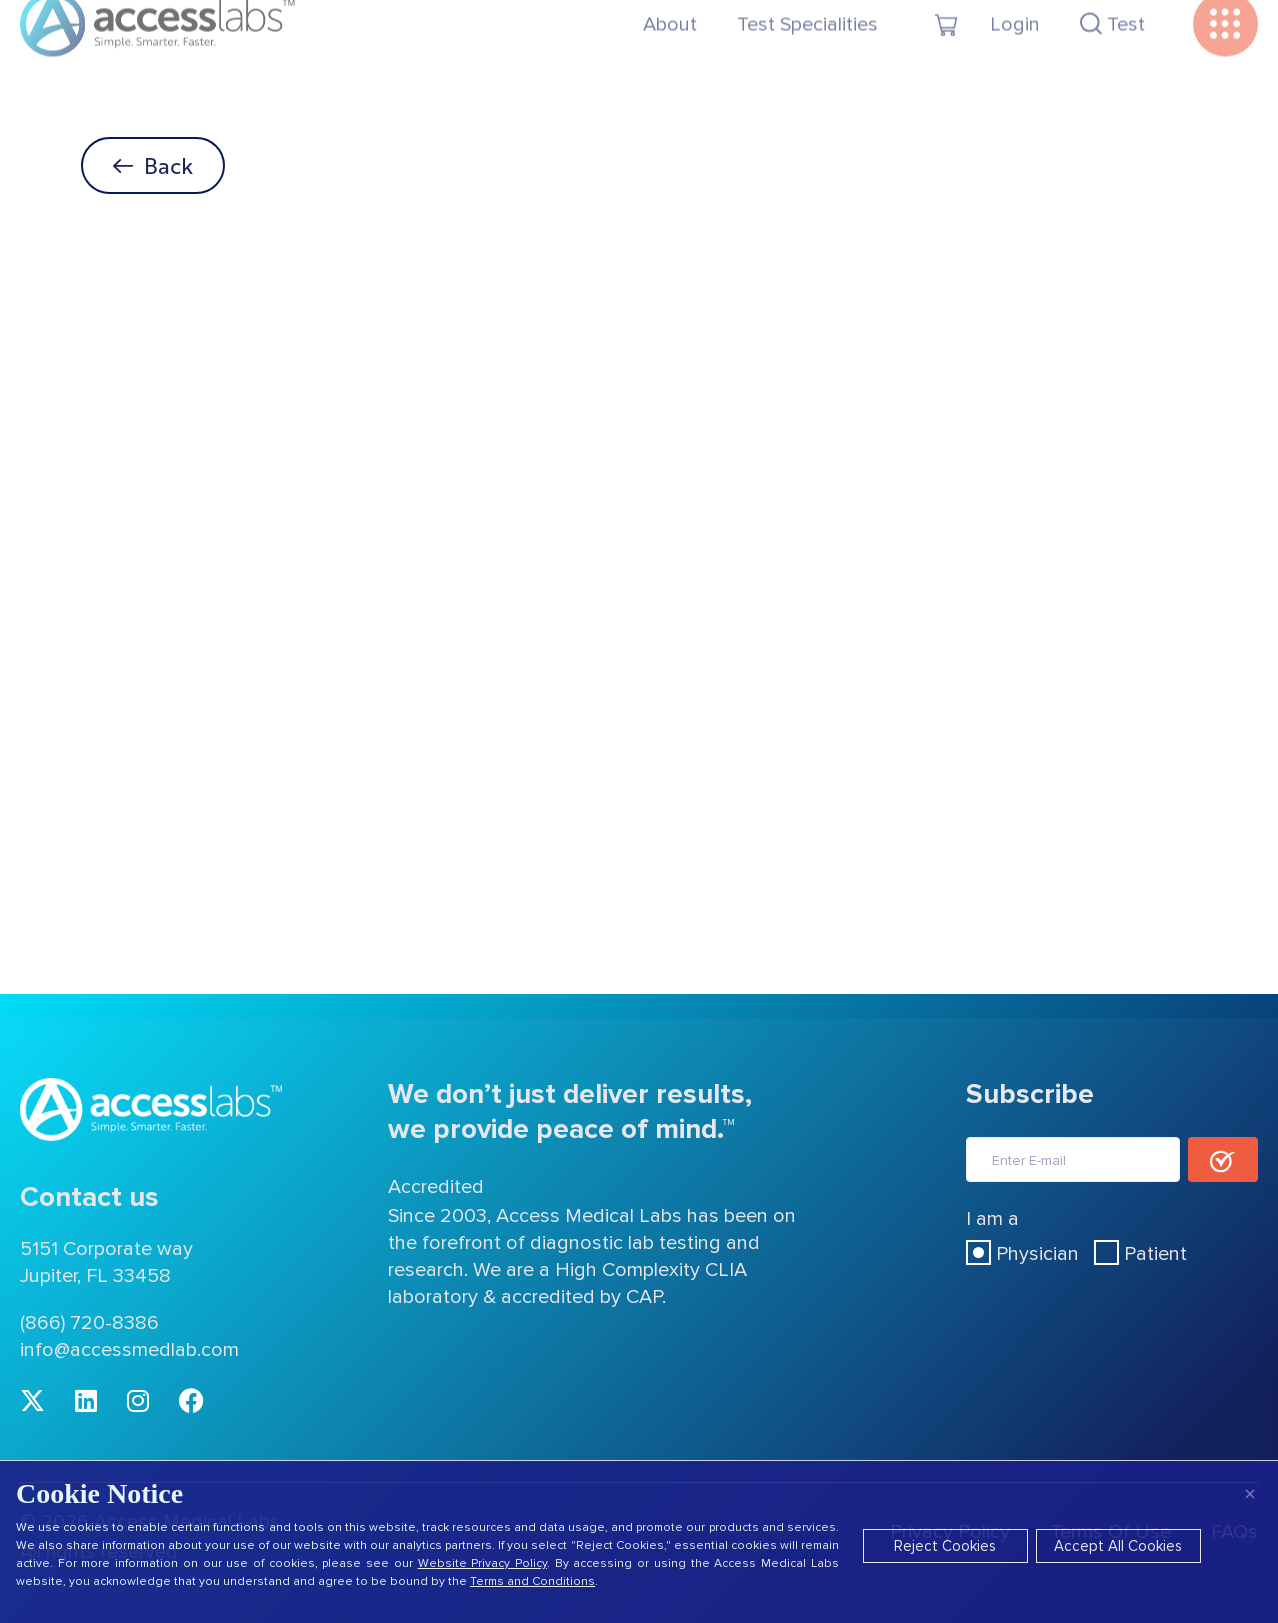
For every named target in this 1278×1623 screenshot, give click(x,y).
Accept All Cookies (1118, 1546)
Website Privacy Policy (482, 1563)
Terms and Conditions (532, 1581)
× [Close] (1250, 1493)
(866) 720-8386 (89, 1323)
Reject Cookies (945, 1546)
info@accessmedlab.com (129, 1350)
